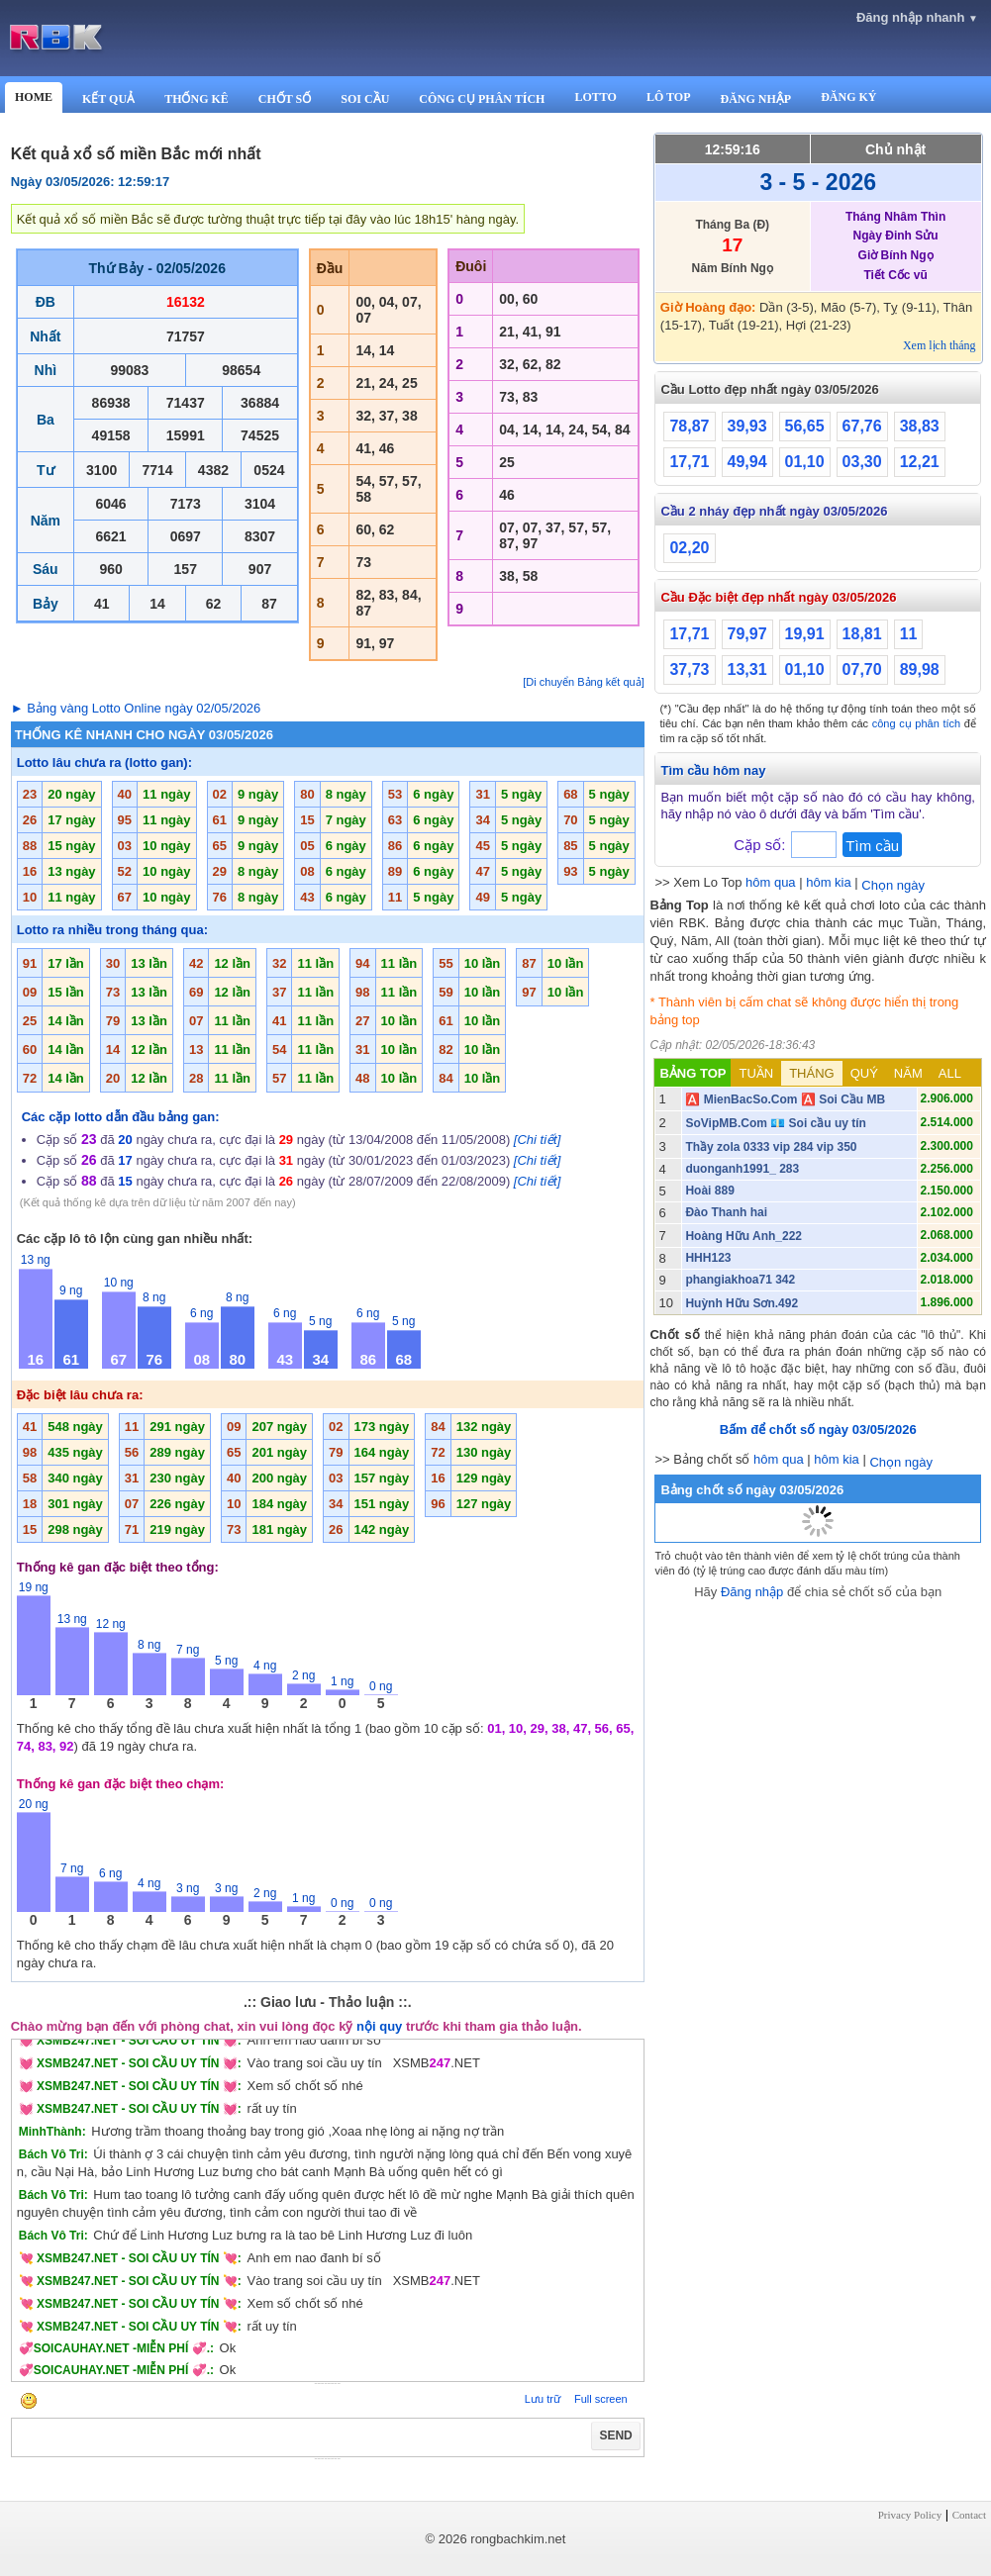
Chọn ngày (893, 885)
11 (909, 633)
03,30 (862, 461)
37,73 (689, 669)
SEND (615, 2435)
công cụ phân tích (916, 723)
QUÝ (864, 1073)
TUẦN (756, 1073)
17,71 (689, 461)
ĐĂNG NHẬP (755, 99)
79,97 (747, 633)
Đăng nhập (752, 1591)
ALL (950, 1073)
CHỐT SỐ (284, 99)
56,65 (805, 426)
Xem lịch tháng (939, 345)
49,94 (747, 461)
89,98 (920, 669)
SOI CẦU (365, 99)
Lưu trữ (542, 2399)
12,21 (920, 461)
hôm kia (828, 882)
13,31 (747, 669)
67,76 (862, 426)
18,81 (862, 633)
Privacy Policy (909, 2515)
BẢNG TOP (692, 1073)
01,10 (805, 461)
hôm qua (770, 882)
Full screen (601, 2399)
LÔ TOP (668, 97)
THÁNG (812, 1073)
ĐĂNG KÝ (848, 97)
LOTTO (595, 97)
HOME (33, 97)
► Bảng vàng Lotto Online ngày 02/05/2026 (136, 708)
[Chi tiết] (537, 1139)
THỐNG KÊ (196, 99)
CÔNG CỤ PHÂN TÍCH (482, 99)
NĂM (908, 1073)
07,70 (862, 669)
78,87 (689, 426)
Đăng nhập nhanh (917, 17)
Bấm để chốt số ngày (818, 1429)
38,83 (920, 426)
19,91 (805, 633)
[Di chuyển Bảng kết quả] (583, 682)
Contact (969, 2515)
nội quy (379, 2026)
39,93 (747, 426)
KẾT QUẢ (108, 99)
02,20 (689, 547)
